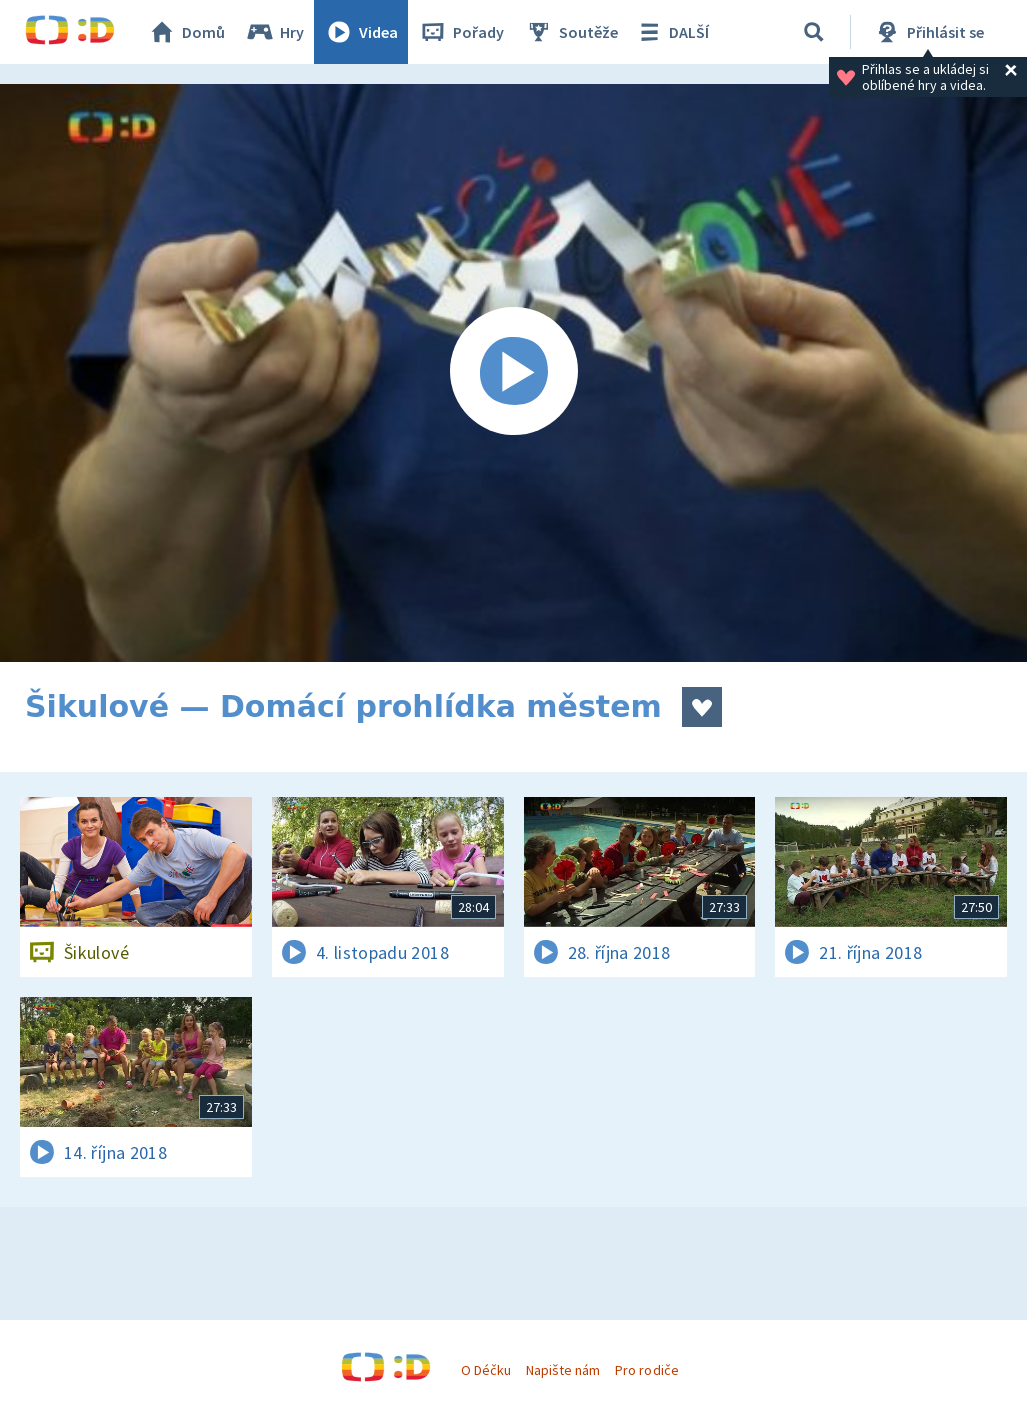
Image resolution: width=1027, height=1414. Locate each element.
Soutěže (571, 32)
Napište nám (563, 1370)
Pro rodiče (646, 1370)
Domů (186, 32)
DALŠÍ (671, 32)
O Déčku (486, 1370)
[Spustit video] (513, 373)
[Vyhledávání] (814, 32)
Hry (274, 32)
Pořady (461, 32)
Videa (361, 32)
